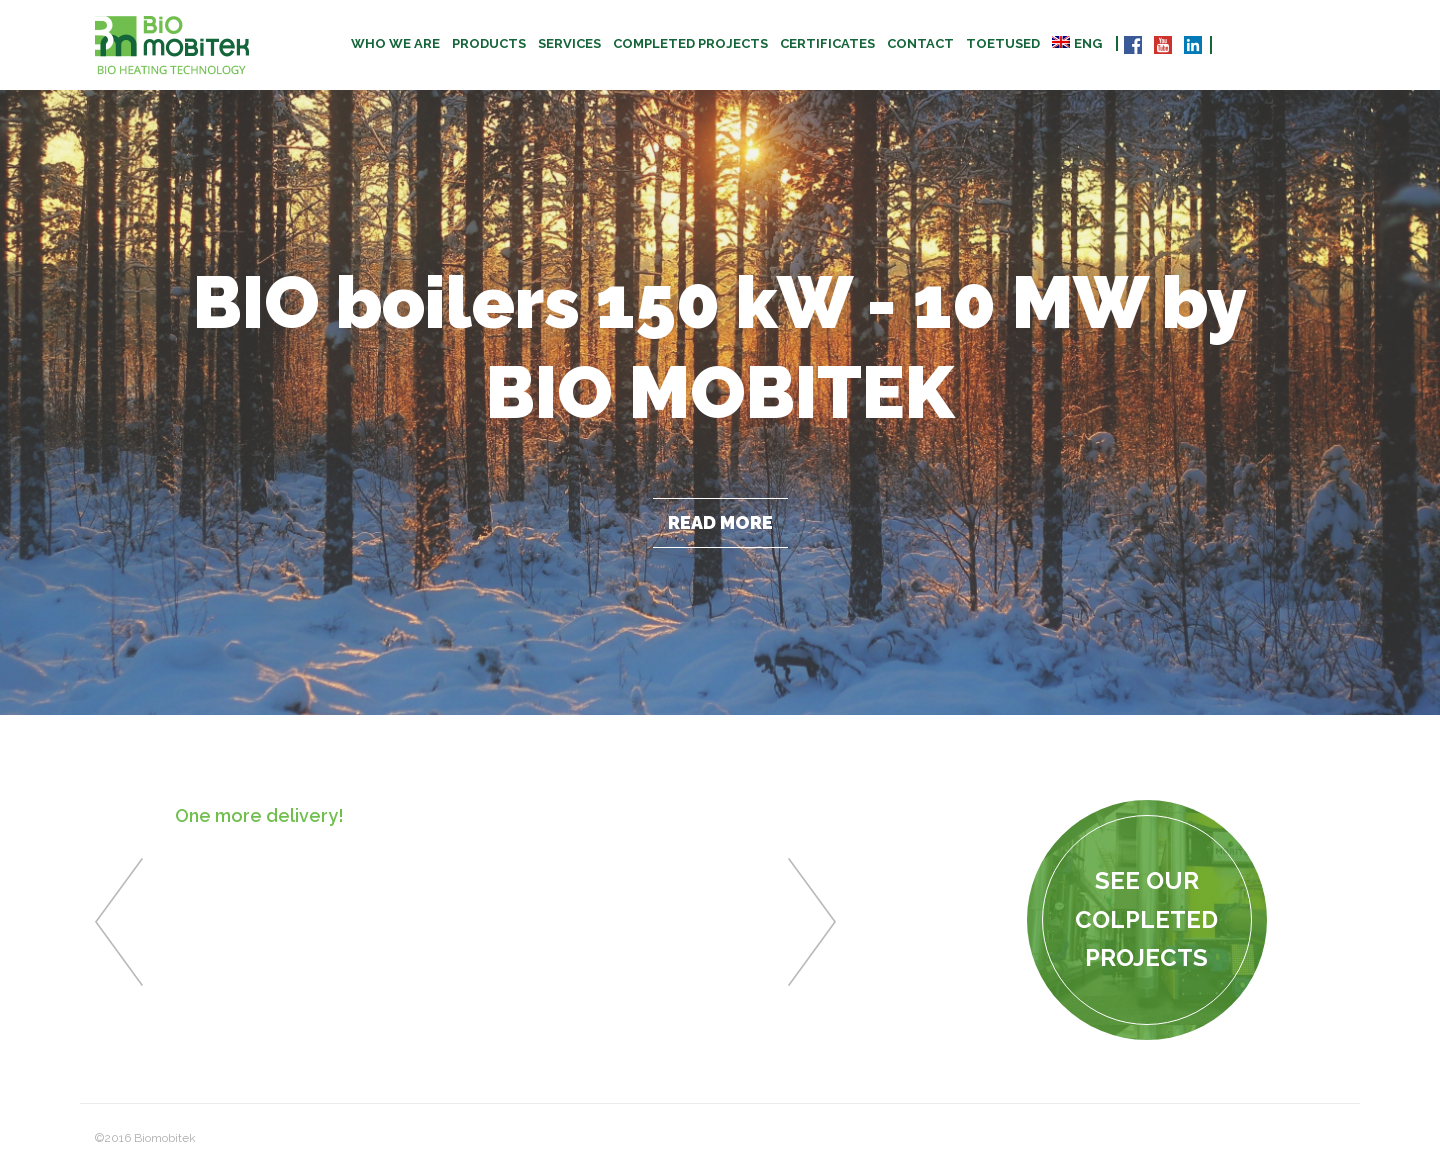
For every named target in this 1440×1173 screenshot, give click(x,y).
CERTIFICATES (827, 43)
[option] (465, 824)
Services (569, 43)
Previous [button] (119, 922)
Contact (920, 43)
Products (489, 43)
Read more (720, 522)
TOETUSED (1003, 43)
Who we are (395, 43)
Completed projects (690, 43)
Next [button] (812, 922)
